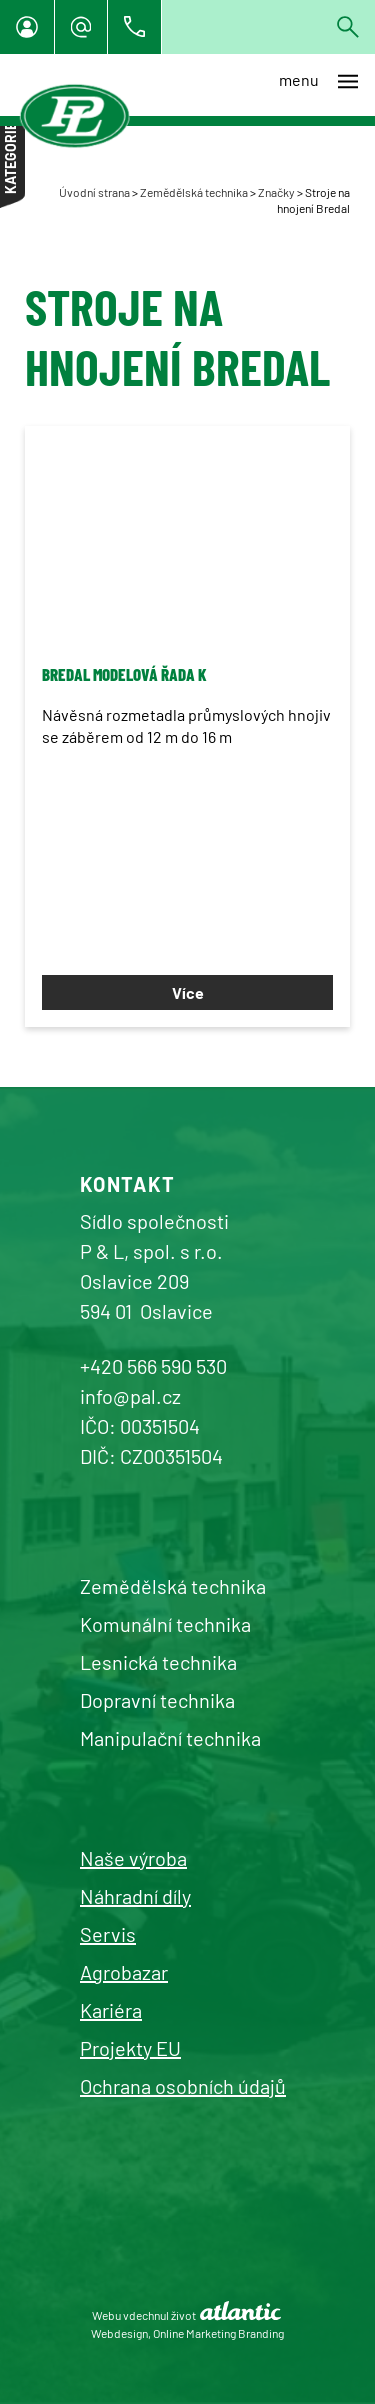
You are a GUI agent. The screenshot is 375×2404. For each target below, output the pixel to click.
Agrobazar (124, 1972)
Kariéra (111, 2010)
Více (188, 992)
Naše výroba (133, 1858)
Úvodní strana (94, 192)
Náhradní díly (135, 1896)
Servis (108, 1934)
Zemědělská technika (194, 192)
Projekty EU (130, 2048)
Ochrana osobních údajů (183, 2086)
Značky (276, 192)
